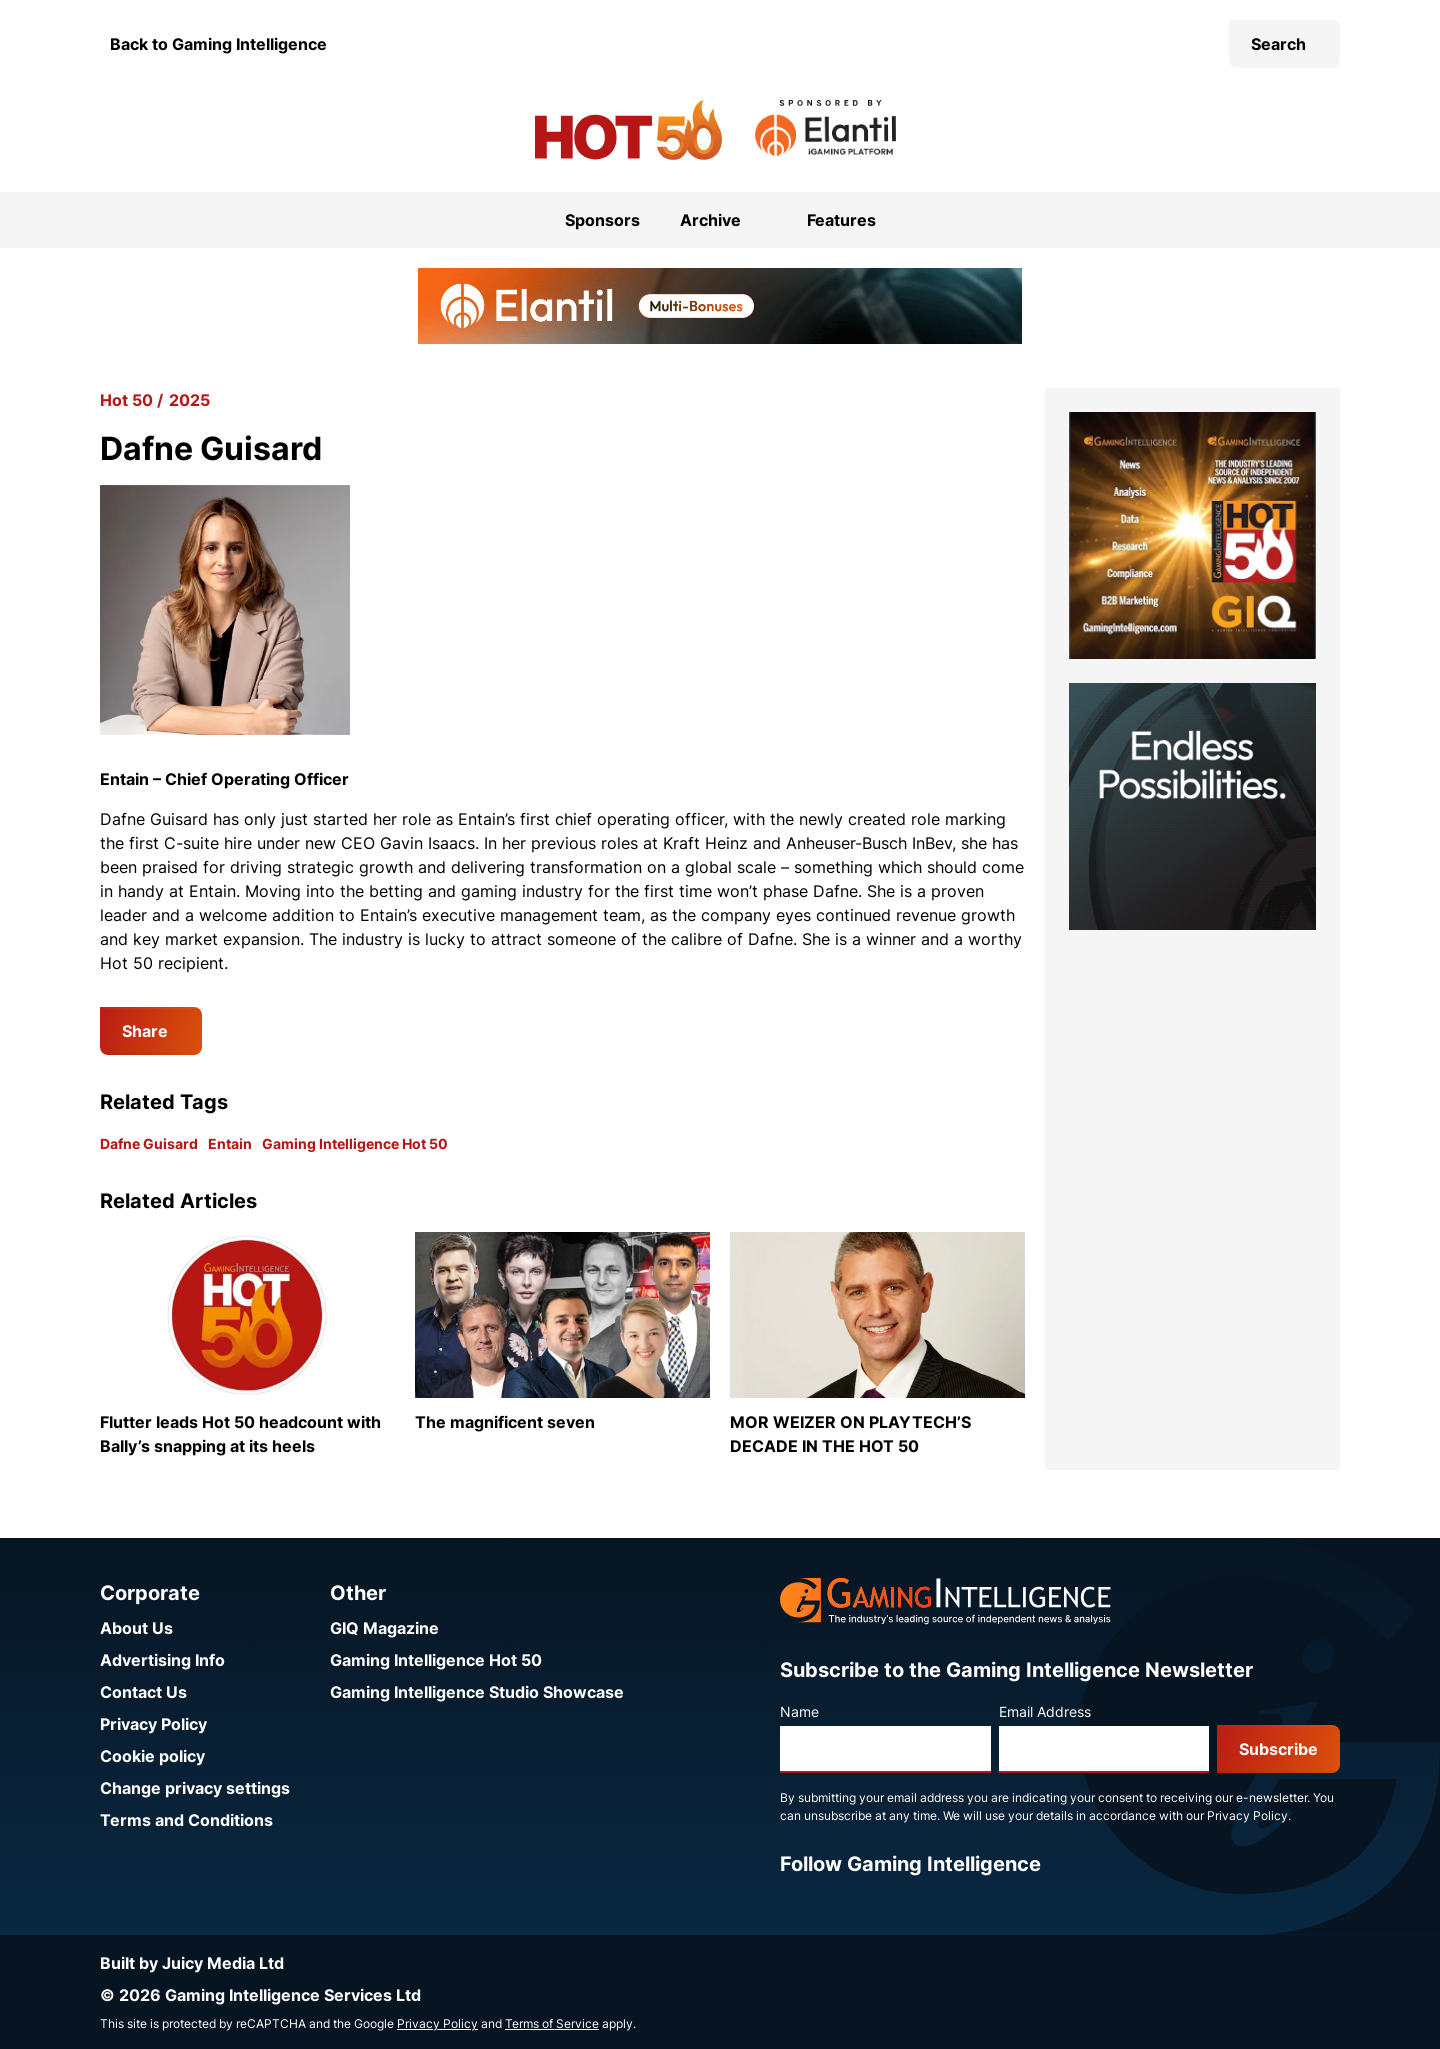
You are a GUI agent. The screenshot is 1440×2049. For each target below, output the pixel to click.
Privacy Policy (153, 1724)
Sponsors (602, 220)
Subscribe (1278, 1749)
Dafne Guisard (149, 1143)
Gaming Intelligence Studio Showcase (477, 1692)
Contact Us (143, 1692)
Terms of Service (552, 2023)
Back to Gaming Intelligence (218, 44)
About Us (136, 1628)
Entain (230, 1143)
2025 (189, 400)
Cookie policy (152, 1756)
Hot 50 (126, 400)
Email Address (1045, 1711)
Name (799, 1711)
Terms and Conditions (186, 1820)
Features (841, 220)
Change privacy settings (195, 1788)
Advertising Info (162, 1660)
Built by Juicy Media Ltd (192, 1963)
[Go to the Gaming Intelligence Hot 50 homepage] (628, 130)
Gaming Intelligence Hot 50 (355, 1143)
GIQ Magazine (384, 1628)
